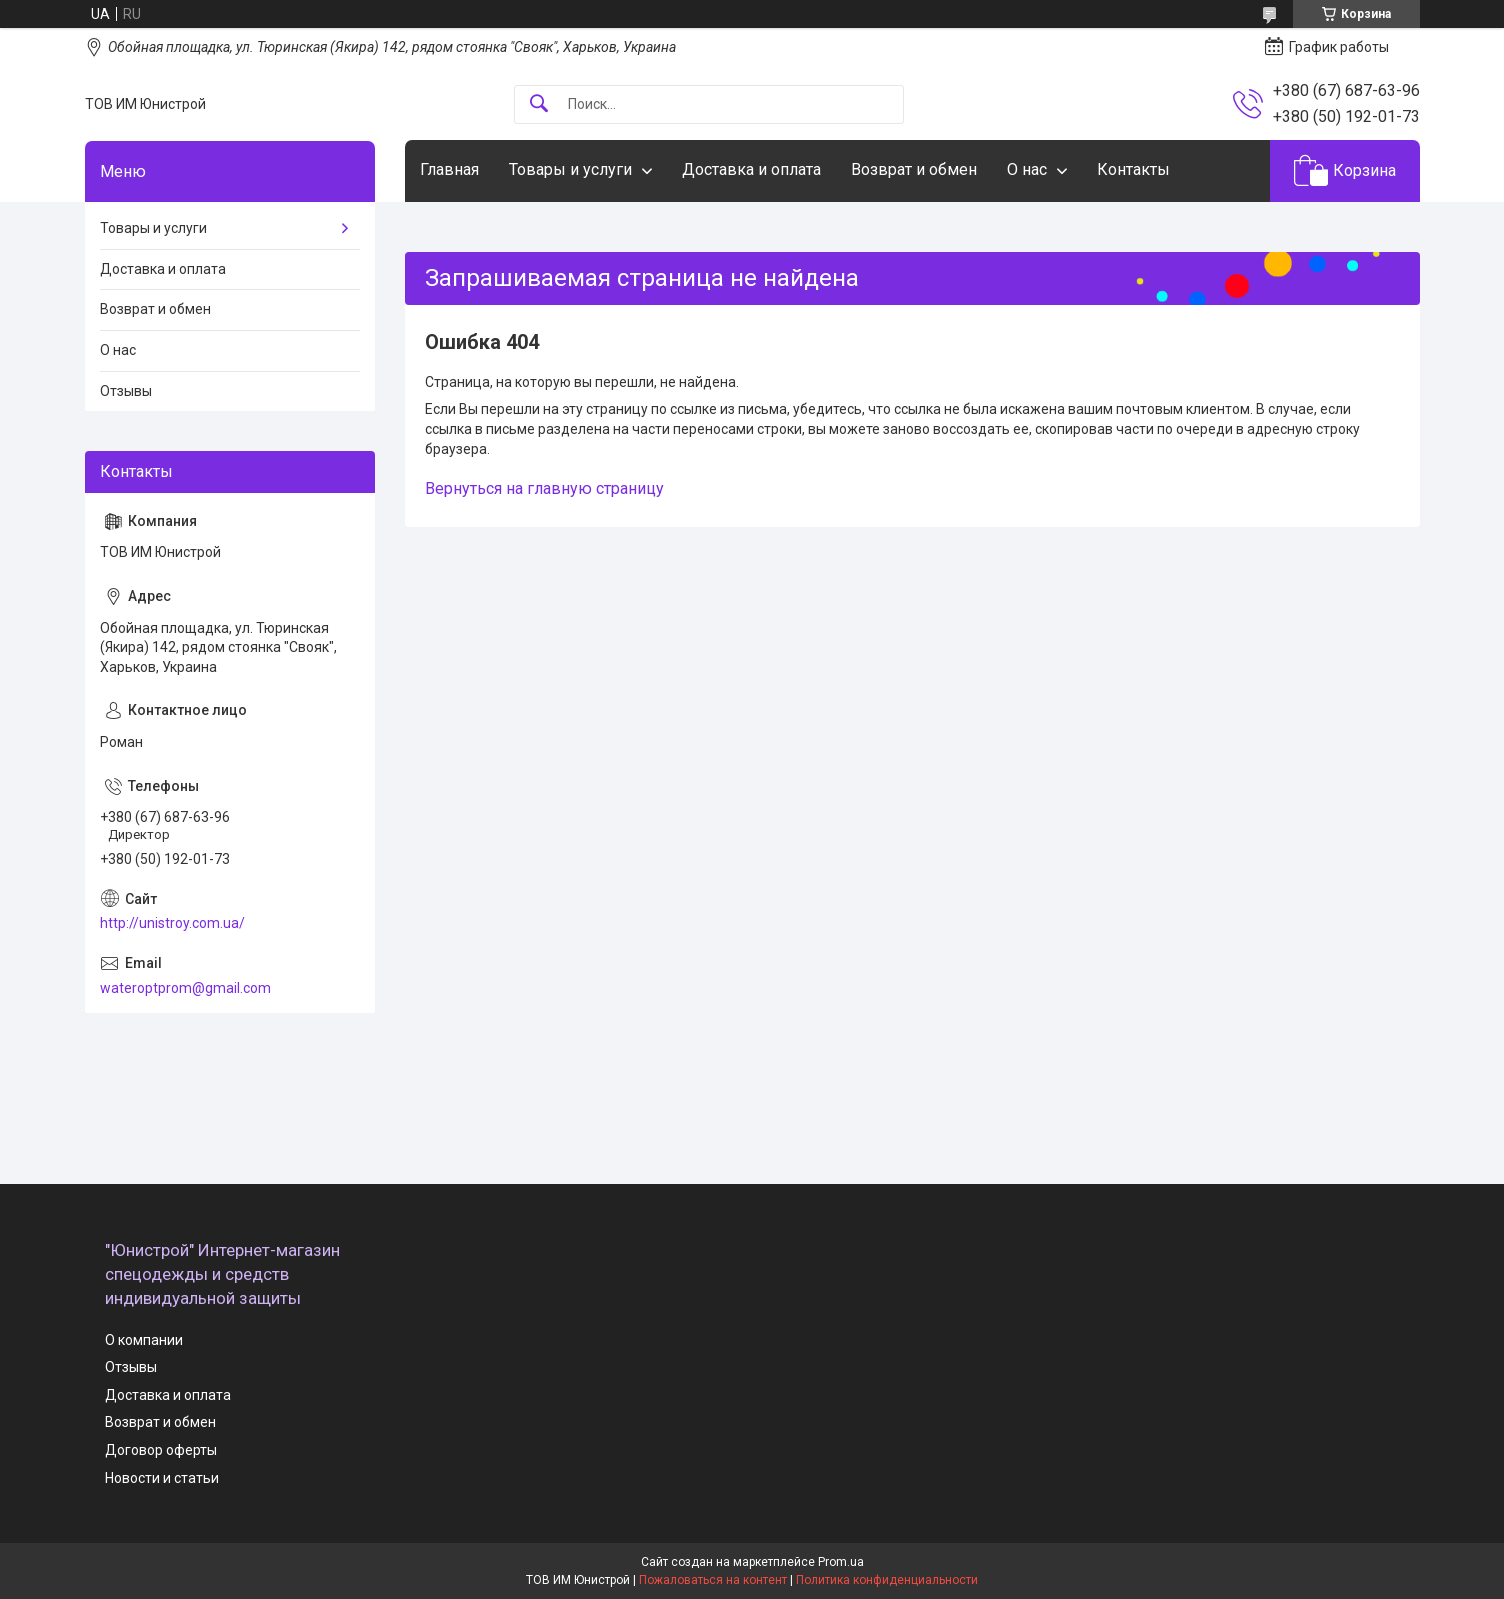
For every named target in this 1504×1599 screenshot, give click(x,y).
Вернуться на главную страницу (544, 488)
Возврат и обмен (914, 169)
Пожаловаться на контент (713, 1580)
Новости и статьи (162, 1478)
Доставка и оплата (751, 169)
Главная (449, 169)
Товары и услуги (570, 169)
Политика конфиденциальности (887, 1580)
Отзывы (126, 391)
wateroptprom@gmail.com (185, 988)
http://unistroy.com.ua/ (172, 923)
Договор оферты (161, 1450)
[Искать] (539, 104)
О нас (1027, 169)
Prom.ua (841, 1562)
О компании (144, 1340)
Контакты (1133, 169)
